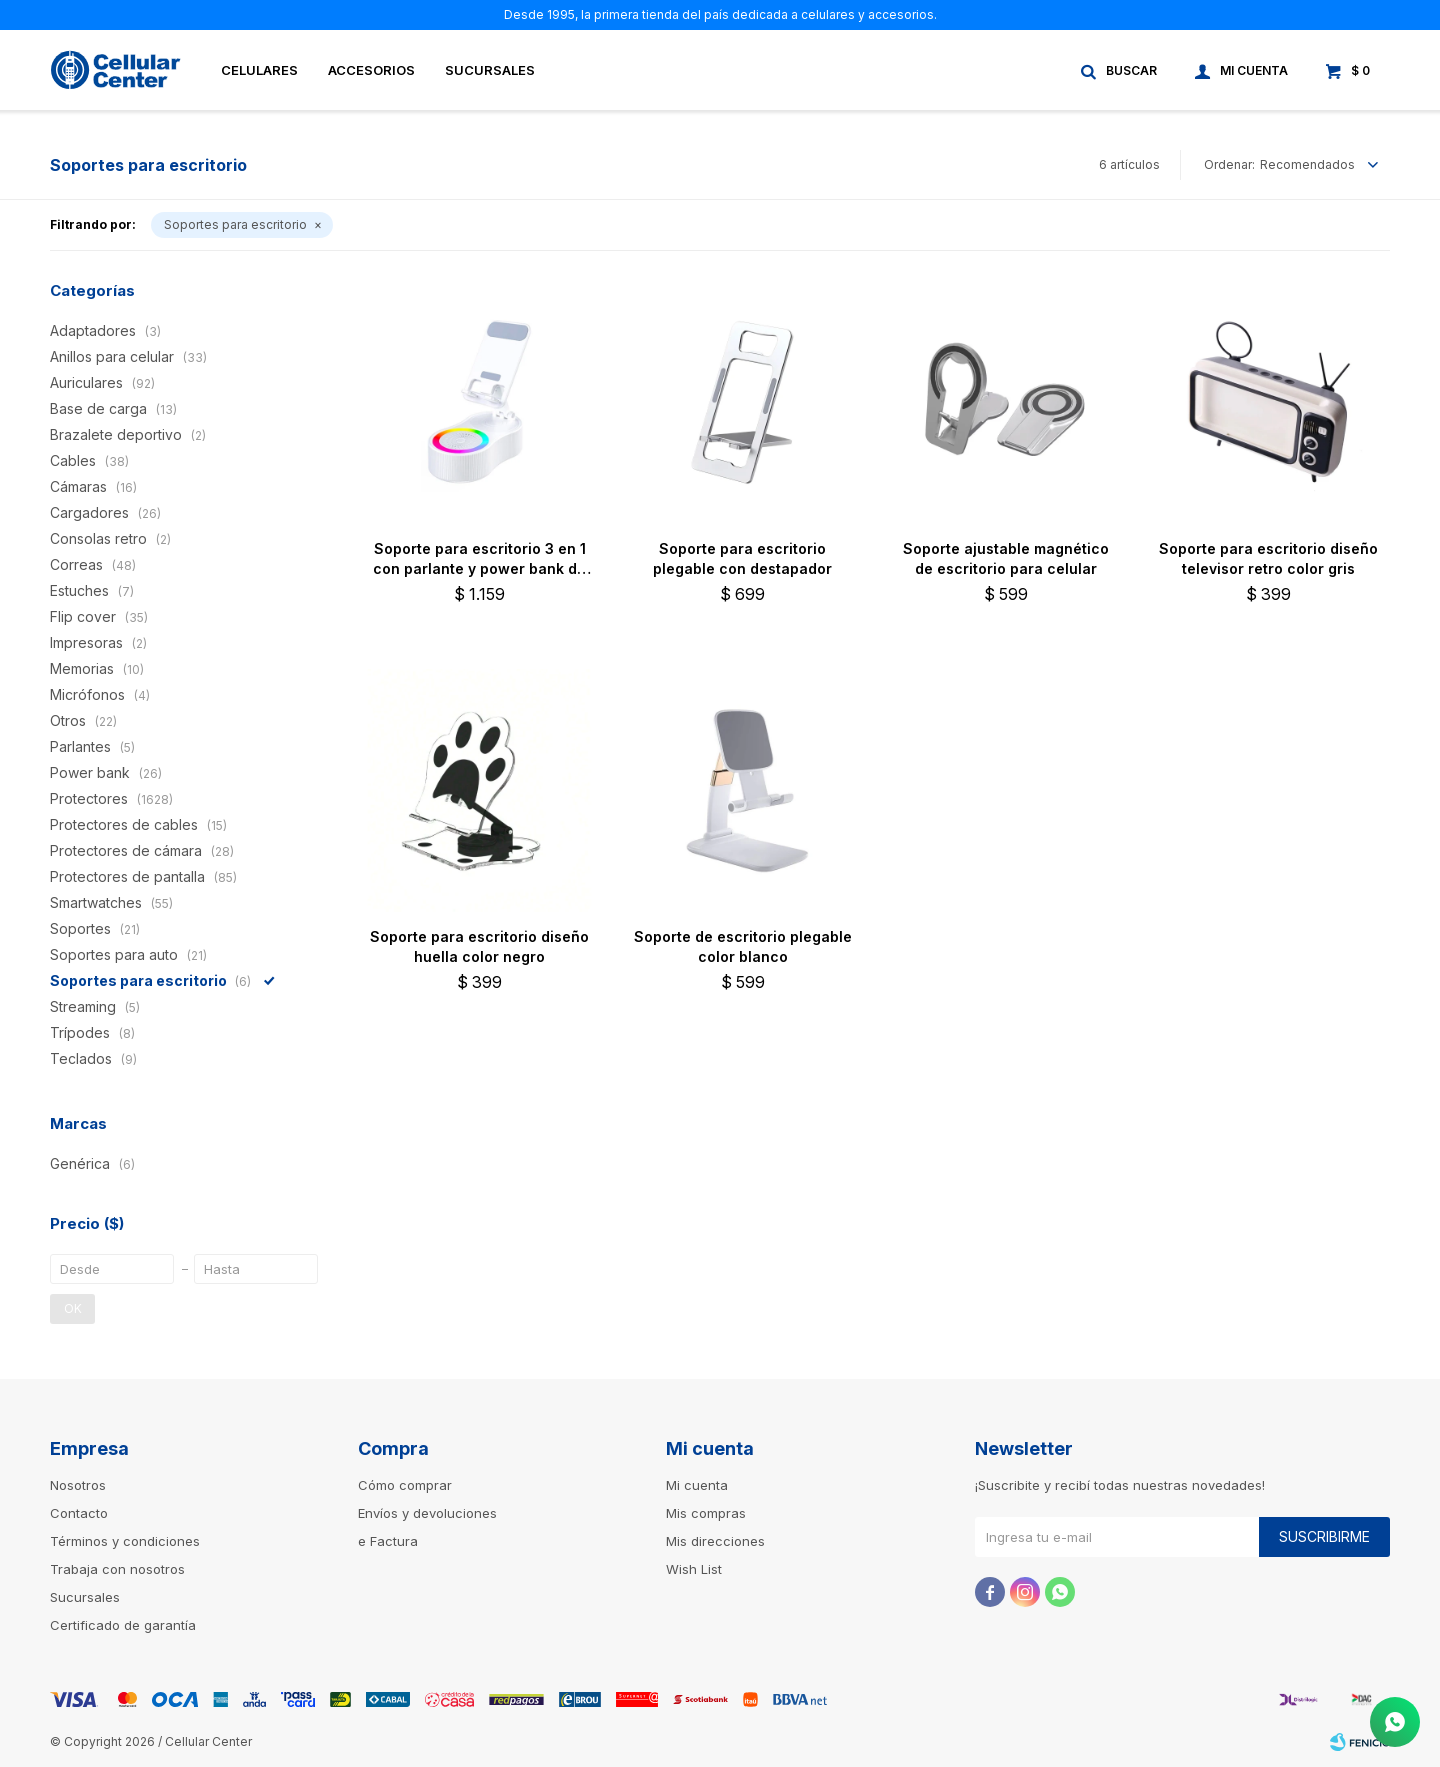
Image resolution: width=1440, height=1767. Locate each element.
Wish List (694, 1569)
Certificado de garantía (123, 1625)
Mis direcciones (715, 1541)
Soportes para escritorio (235, 224)
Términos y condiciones (125, 1541)
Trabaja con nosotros (117, 1569)
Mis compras (706, 1513)
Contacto (79, 1513)
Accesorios (371, 70)
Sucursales (490, 70)
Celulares (259, 70)
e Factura (388, 1541)
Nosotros (78, 1485)
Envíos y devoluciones (427, 1513)
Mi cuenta (697, 1485)
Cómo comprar (405, 1485)
